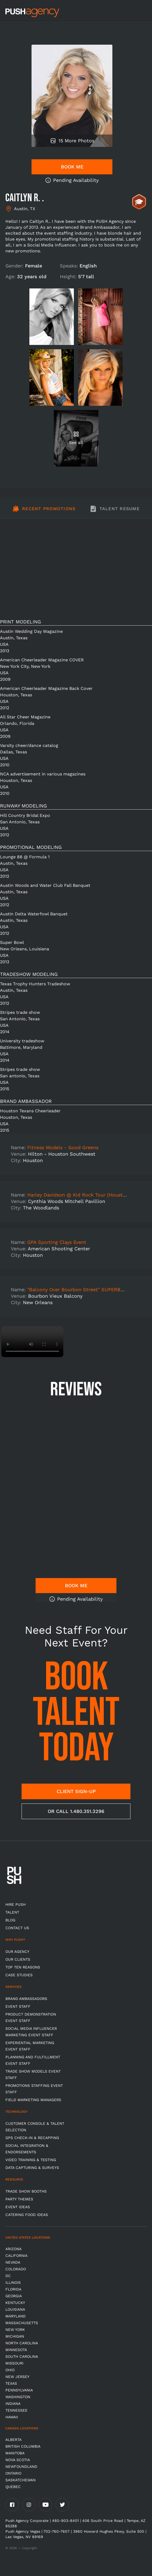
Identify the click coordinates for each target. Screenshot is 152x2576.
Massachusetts (21, 2323)
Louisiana (15, 2309)
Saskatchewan (20, 2480)
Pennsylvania (19, 2390)
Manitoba (15, 2453)
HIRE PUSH (15, 1904)
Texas (11, 2383)
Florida (13, 2289)
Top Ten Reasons (22, 1967)
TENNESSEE (16, 2410)
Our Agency (17, 1951)
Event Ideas (17, 2207)
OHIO (10, 2370)
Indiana (12, 2403)
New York (15, 2329)
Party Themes (19, 2199)
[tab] (44, 511)
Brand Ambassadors (26, 1998)
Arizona (13, 2249)
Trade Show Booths (26, 2191)
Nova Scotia (17, 2460)
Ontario (13, 2473)
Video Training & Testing (30, 2160)
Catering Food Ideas (26, 2214)
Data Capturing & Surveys (32, 2167)
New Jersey (17, 2376)
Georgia (13, 2296)
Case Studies (19, 1975)
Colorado (15, 2269)
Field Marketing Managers (33, 2100)
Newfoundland (21, 2466)
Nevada (12, 2262)
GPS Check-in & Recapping (32, 2138)
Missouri (14, 2363)
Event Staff (17, 2006)
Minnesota (16, 2350)
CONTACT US (17, 1928)
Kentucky (15, 2302)
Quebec (13, 2487)
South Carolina (21, 2356)
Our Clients (17, 1959)
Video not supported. (32, 1341)
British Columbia (22, 2446)
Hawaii (11, 2417)
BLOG (10, 1920)
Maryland (15, 2316)
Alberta (13, 2439)
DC (8, 2276)
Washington (17, 2397)
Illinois (13, 2282)
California (16, 2255)
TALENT (12, 1912)
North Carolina (21, 2343)
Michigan (14, 2336)
